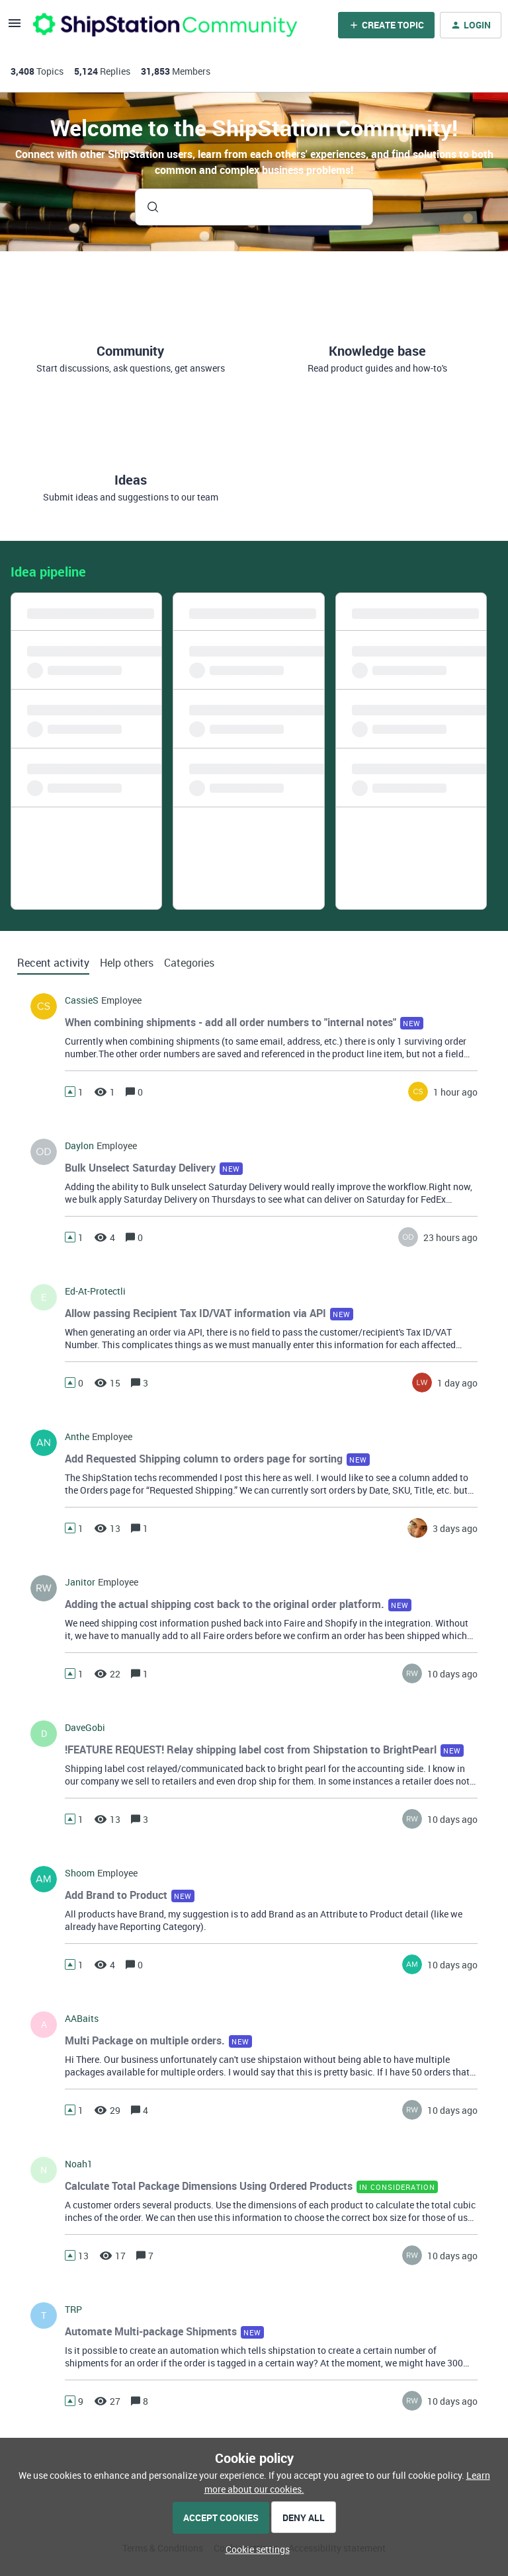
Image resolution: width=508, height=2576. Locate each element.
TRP (73, 2309)
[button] (254, 2549)
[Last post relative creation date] (455, 1092)
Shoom (80, 1873)
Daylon (79, 1145)
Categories (189, 962)
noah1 (79, 2164)
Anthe (77, 1436)
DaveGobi (85, 1727)
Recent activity (53, 962)
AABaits (82, 2018)
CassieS (82, 1000)
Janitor (80, 1582)
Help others (126, 962)
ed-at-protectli (95, 1291)
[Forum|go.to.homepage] (165, 25)
